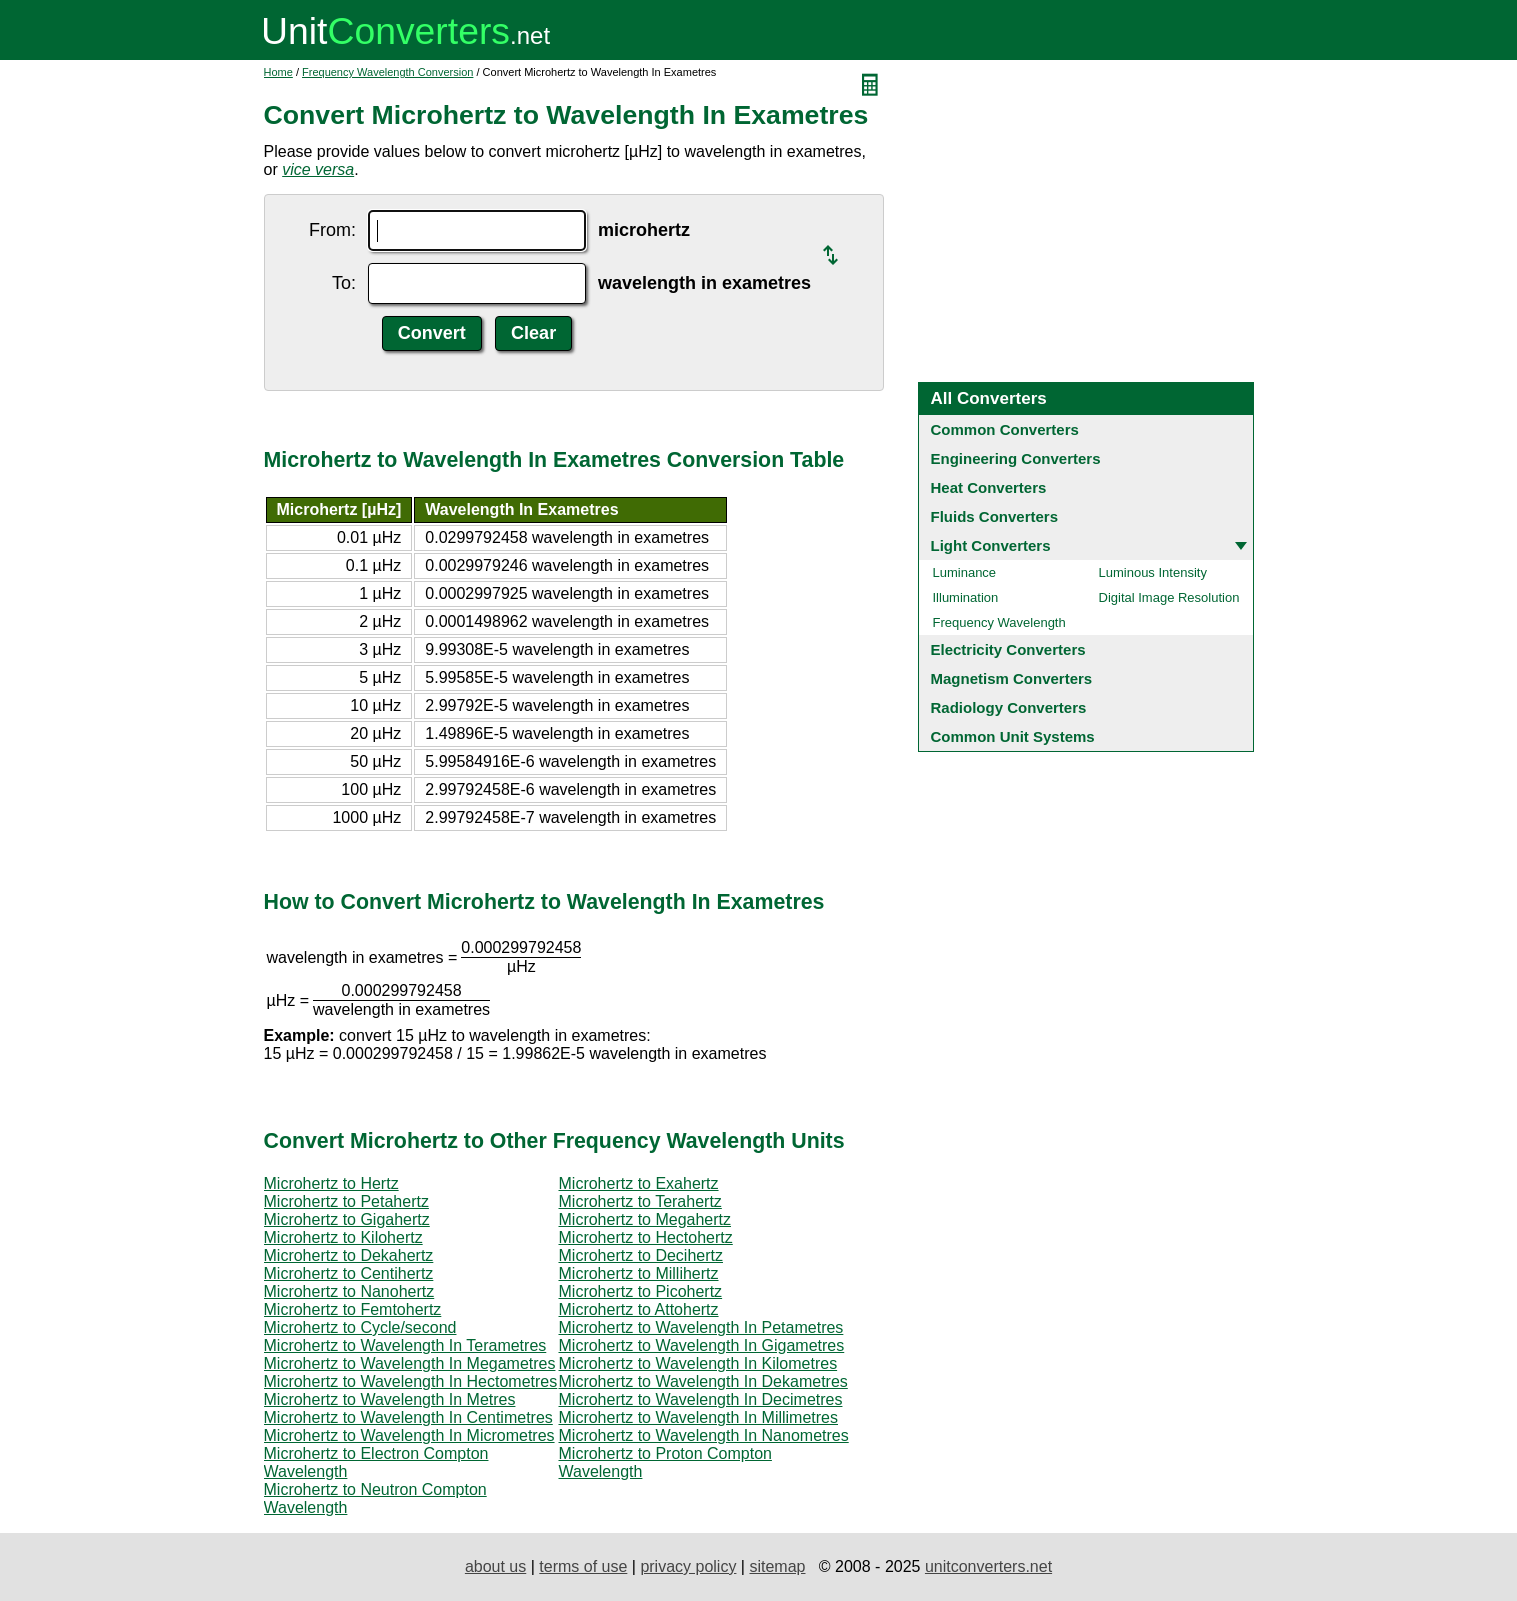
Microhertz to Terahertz (640, 1201)
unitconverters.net (988, 1566)
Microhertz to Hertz (331, 1183)
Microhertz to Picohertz (641, 1291)
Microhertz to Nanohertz (349, 1291)
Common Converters (1005, 429)
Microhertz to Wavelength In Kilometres (698, 1363)
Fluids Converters (995, 516)
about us (495, 1566)
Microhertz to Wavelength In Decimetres (701, 1399)
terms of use (583, 1566)
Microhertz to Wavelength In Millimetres (699, 1417)
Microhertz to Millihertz (639, 1273)
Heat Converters (989, 487)
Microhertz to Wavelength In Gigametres (702, 1345)
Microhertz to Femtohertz (353, 1309)
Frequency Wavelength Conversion (387, 72)
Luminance (965, 572)
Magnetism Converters (1012, 678)
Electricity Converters (1008, 649)
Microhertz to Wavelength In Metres (390, 1399)
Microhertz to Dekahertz (349, 1255)
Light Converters (991, 545)
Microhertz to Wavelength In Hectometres (411, 1381)
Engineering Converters (1016, 458)
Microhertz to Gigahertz (347, 1219)
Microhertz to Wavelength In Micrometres (409, 1435)
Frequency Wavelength (999, 622)
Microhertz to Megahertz (645, 1219)
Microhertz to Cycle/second (360, 1327)
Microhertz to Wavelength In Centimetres (408, 1417)
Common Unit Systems (1013, 736)
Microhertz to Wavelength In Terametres (405, 1345)
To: (344, 283)
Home (278, 72)
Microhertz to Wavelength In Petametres (701, 1327)
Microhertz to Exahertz (639, 1183)
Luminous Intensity (1153, 572)
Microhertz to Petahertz (346, 1201)
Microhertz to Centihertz (349, 1273)
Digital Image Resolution (1169, 597)
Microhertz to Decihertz (641, 1255)
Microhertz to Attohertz (639, 1309)
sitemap (777, 1566)
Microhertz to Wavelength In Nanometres (704, 1435)
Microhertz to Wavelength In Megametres (410, 1363)
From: (332, 230)
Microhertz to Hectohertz (646, 1237)
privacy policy (688, 1566)
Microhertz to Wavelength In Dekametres (703, 1381)
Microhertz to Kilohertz (343, 1237)
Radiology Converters (1009, 707)
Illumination (966, 597)
